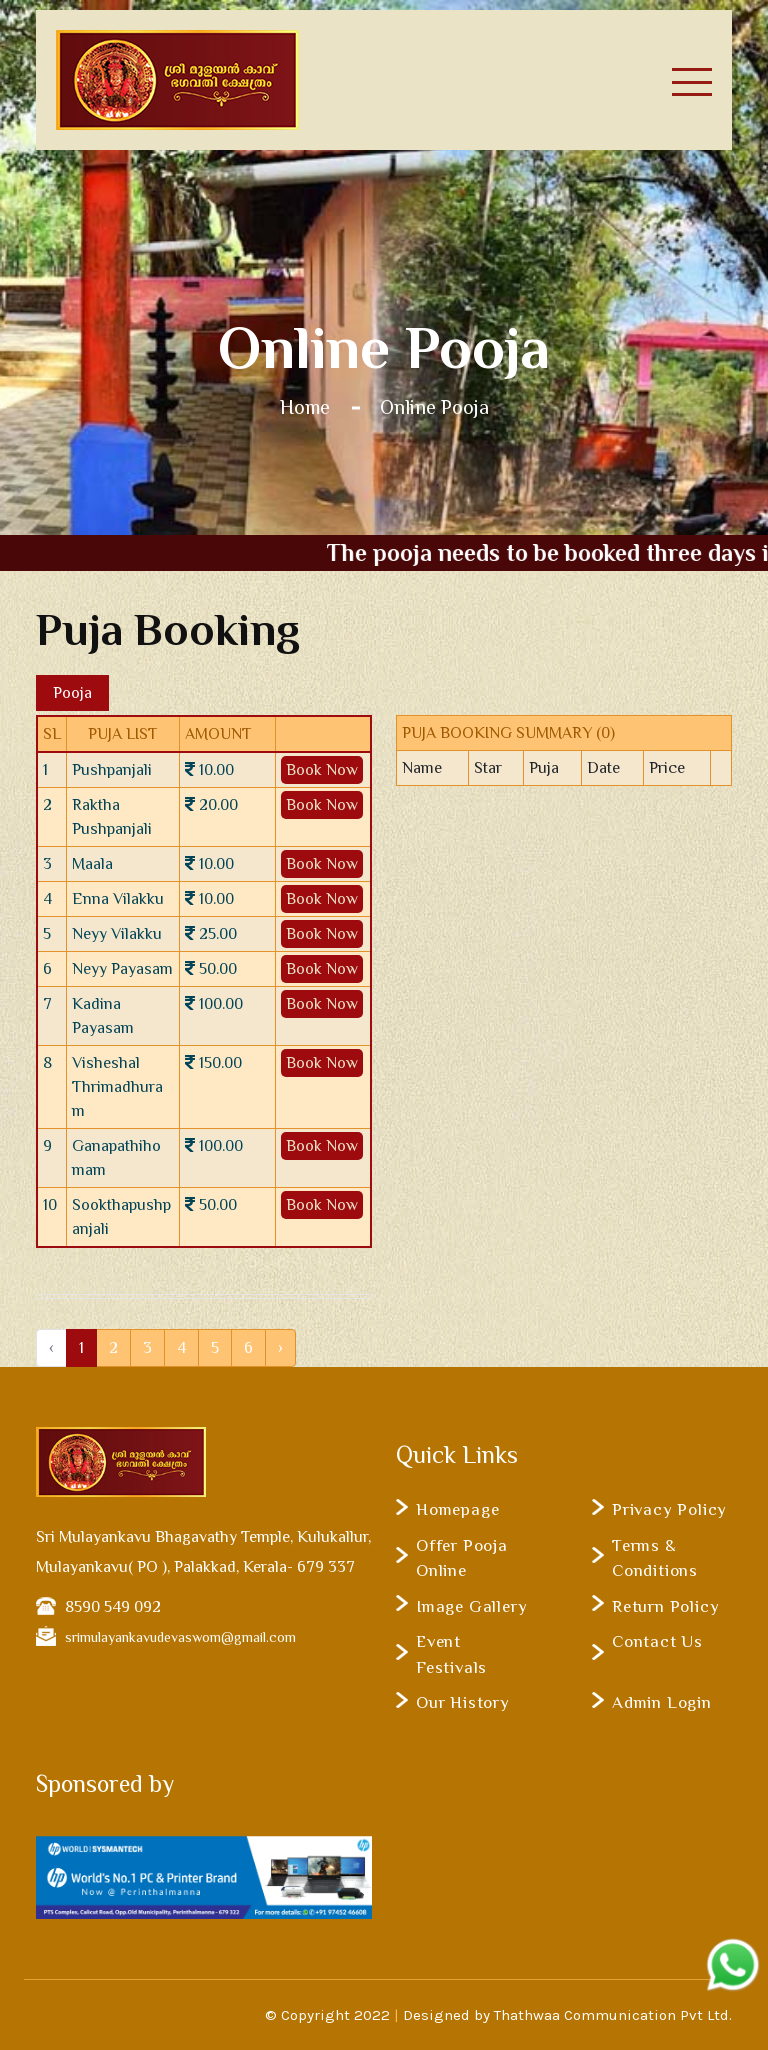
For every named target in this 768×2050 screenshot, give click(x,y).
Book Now (322, 770)
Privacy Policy (669, 1509)
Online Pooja (434, 407)
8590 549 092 (113, 1607)
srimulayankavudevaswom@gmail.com (180, 1637)
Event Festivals (451, 1654)
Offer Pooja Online (462, 1558)
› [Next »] (280, 1348)
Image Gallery (471, 1606)
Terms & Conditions (655, 1558)
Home (305, 407)
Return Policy (665, 1606)
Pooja (72, 693)
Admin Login (662, 1702)
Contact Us (657, 1641)
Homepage (457, 1509)
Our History (463, 1702)
